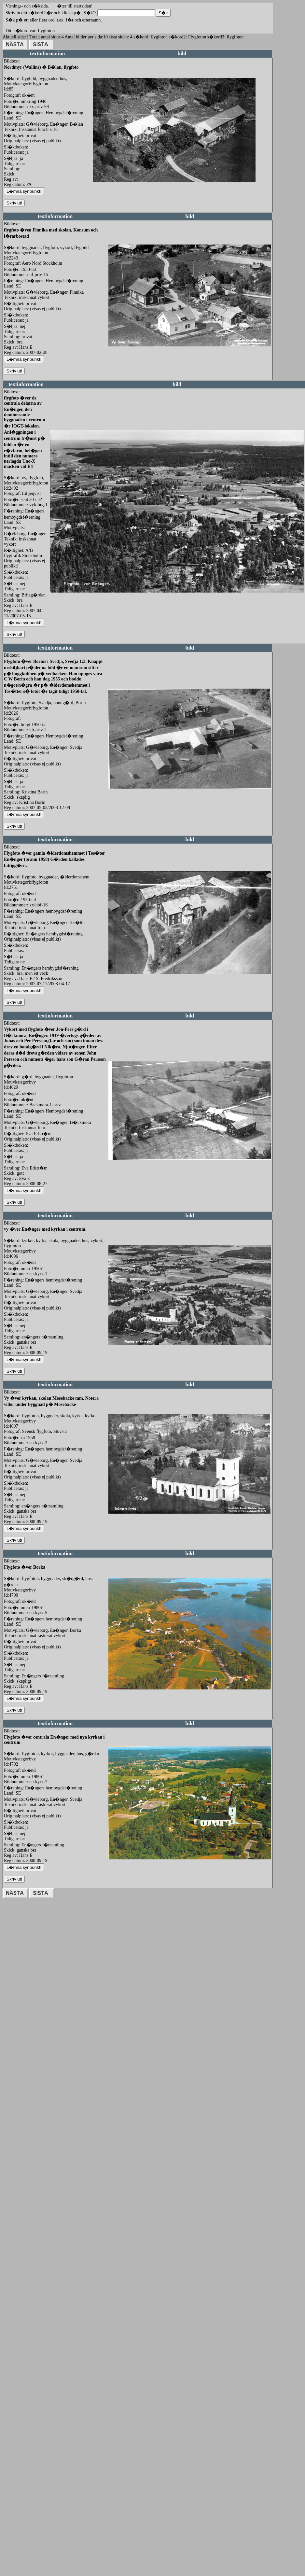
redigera (100, 189)
